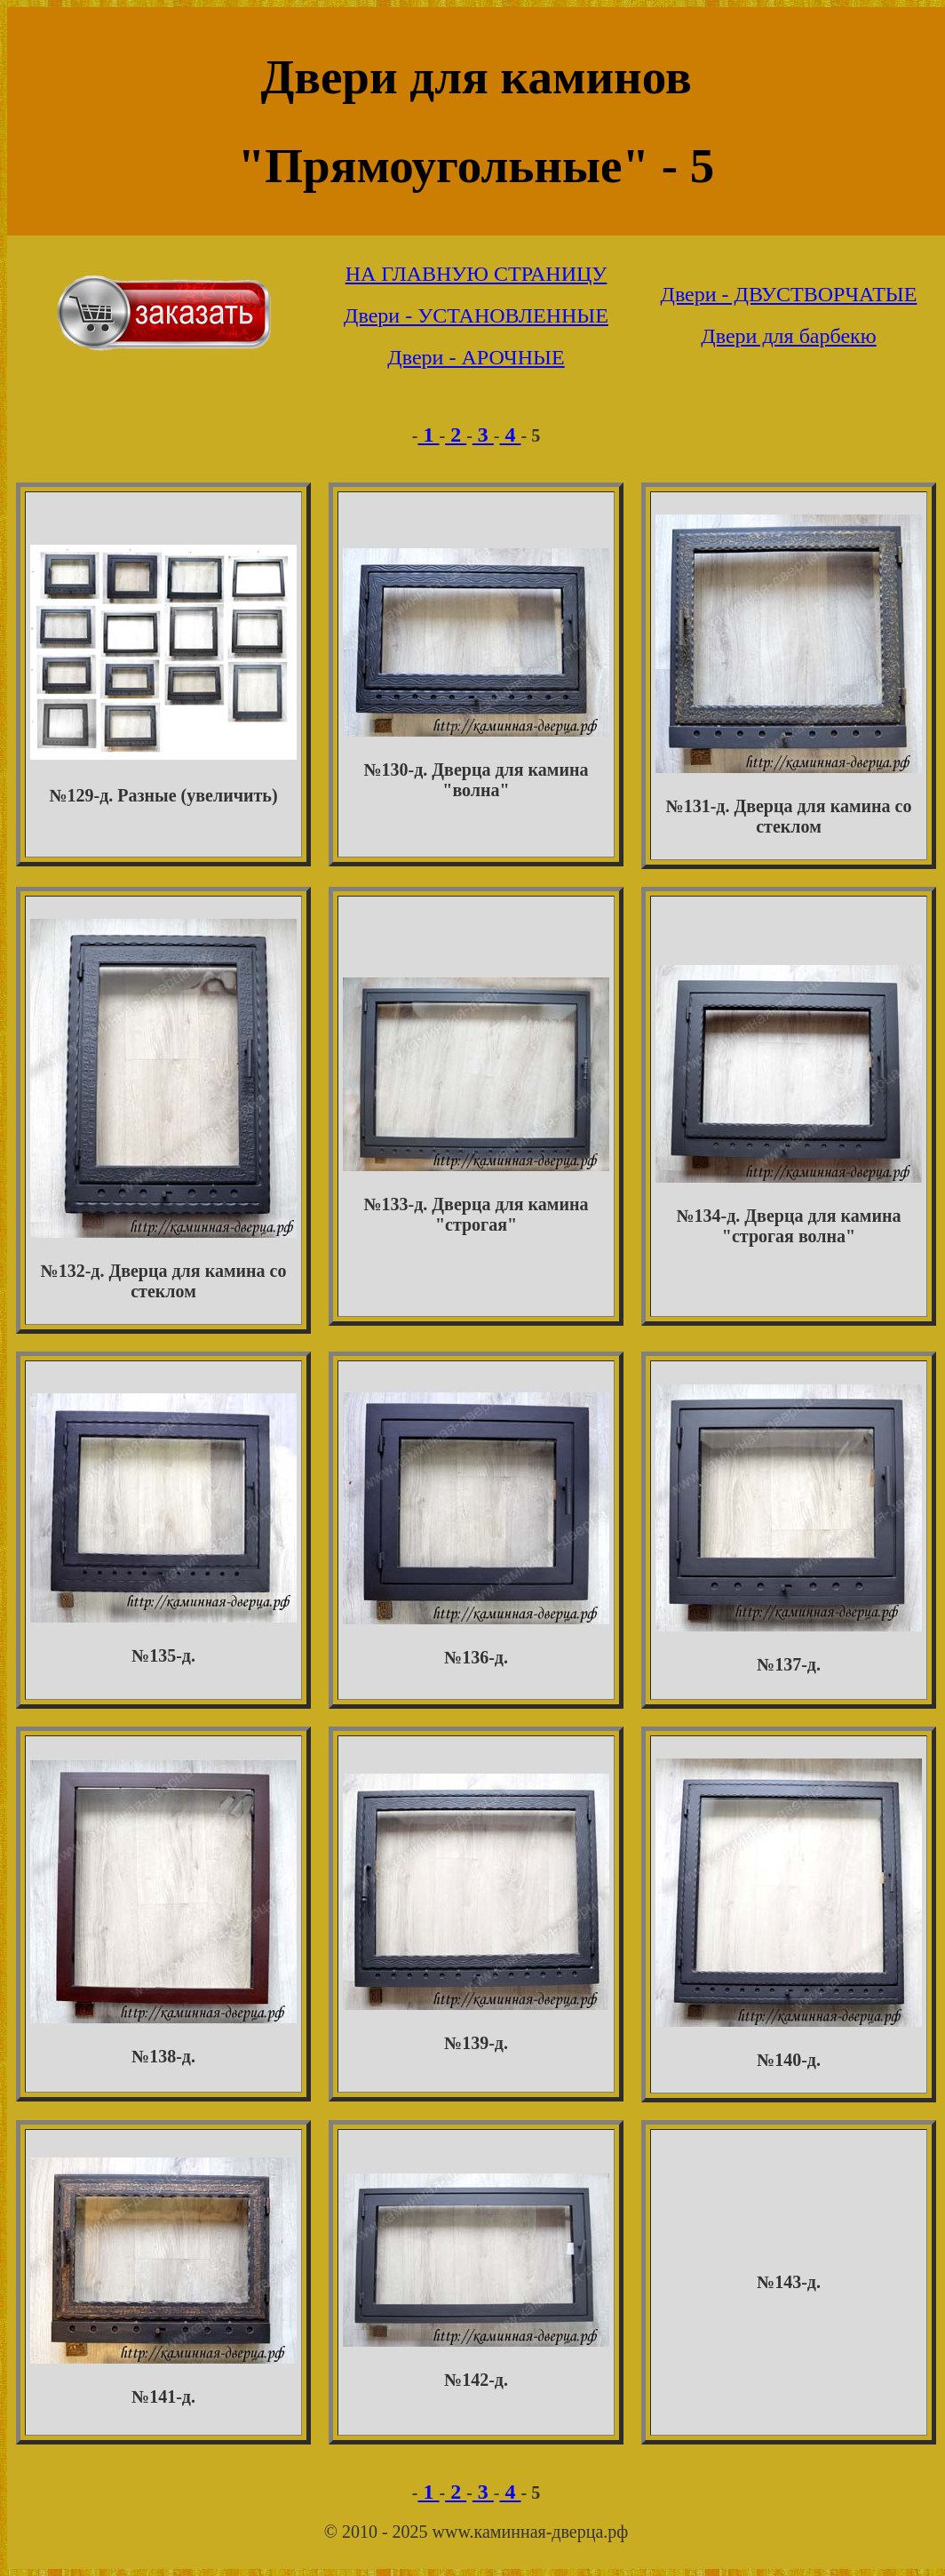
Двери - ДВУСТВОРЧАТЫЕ (789, 294)
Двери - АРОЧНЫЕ (475, 357)
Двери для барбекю (788, 335)
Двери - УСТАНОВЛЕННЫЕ (476, 315)
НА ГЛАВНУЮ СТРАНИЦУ (476, 273)
